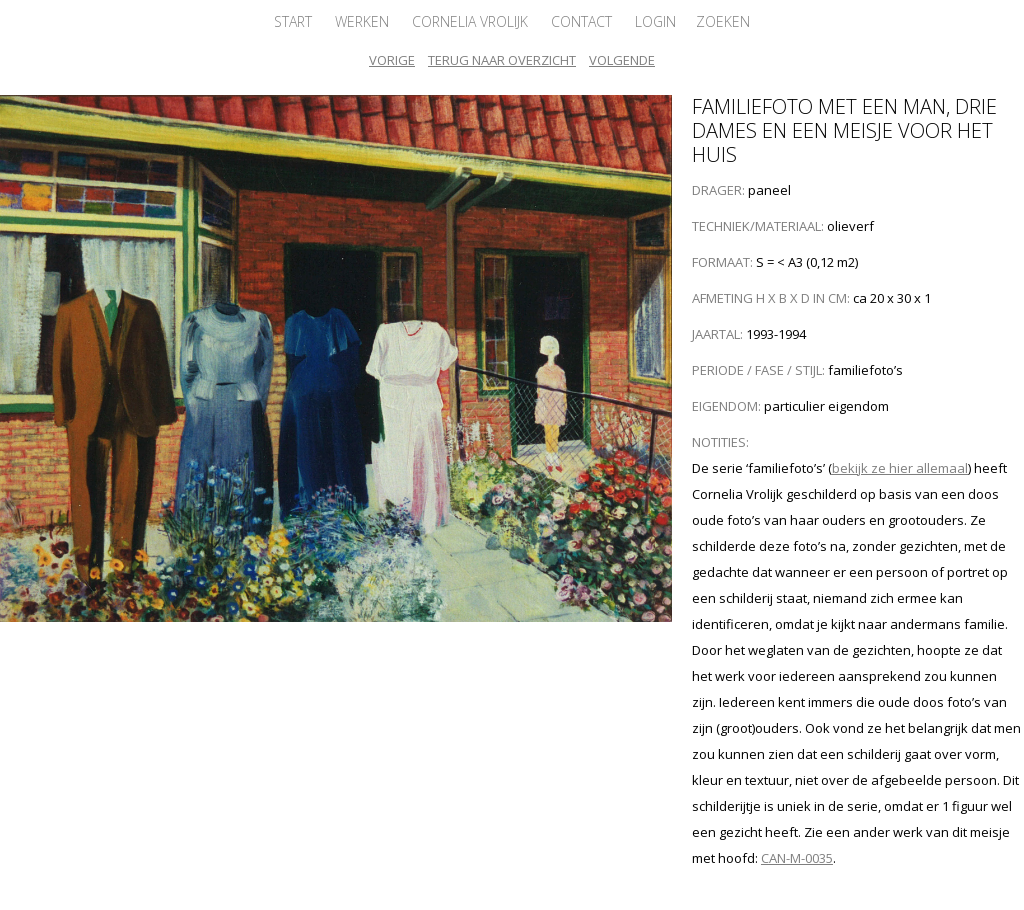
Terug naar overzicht (502, 60)
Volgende (622, 60)
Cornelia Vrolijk (470, 21)
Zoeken (723, 21)
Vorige (392, 60)
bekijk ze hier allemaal (900, 468)
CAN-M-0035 (797, 858)
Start (293, 21)
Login (655, 21)
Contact (581, 21)
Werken (362, 21)
